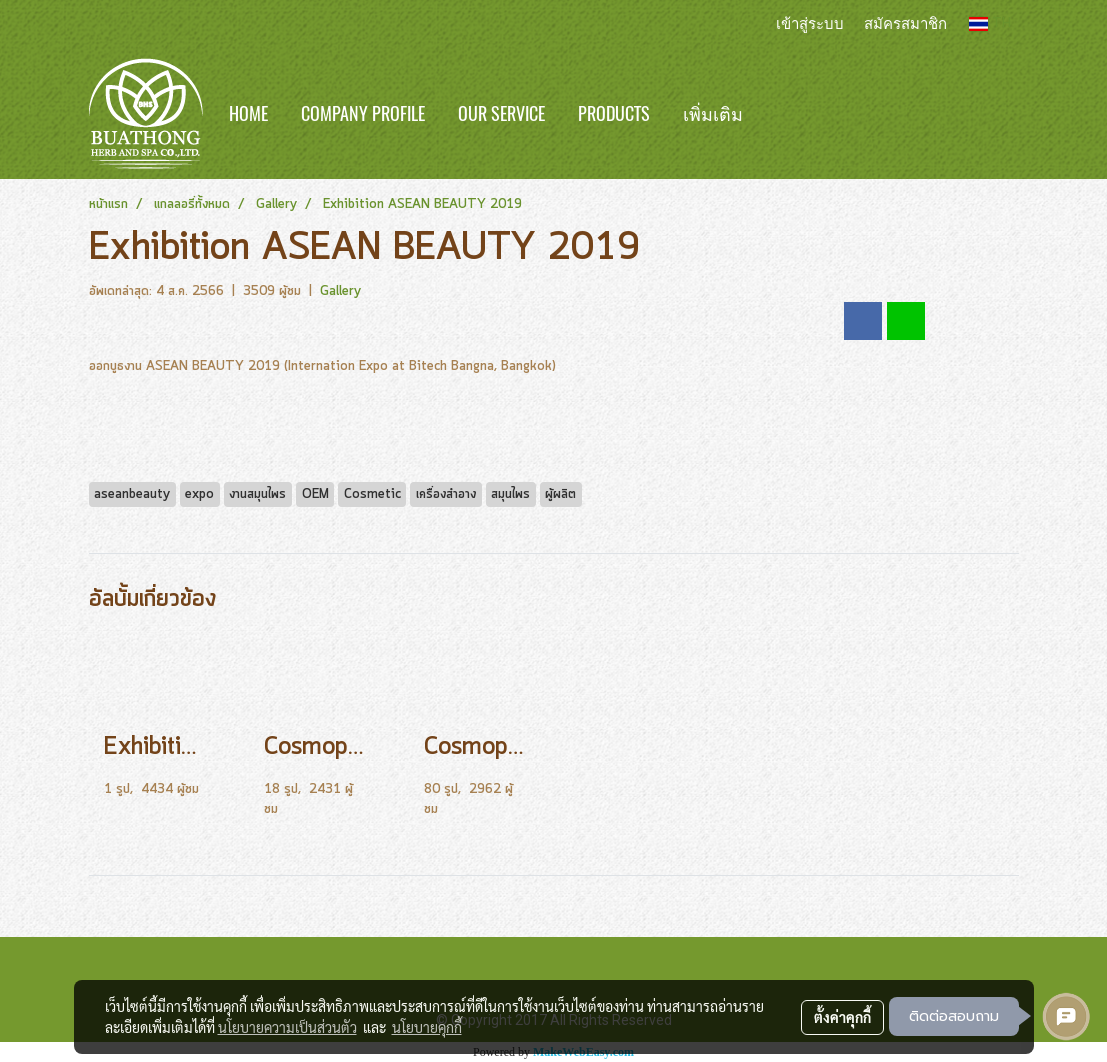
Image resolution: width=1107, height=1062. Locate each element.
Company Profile (363, 113)
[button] (789, 114)
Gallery (340, 291)
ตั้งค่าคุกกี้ (842, 1017)
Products (614, 113)
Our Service (501, 113)
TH (990, 23)
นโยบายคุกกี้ (427, 1027)
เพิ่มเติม (713, 113)
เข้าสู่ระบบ (810, 23)
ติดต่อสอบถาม (954, 1016)
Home (248, 113)
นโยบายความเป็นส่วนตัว (287, 1027)
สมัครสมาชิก (905, 23)
